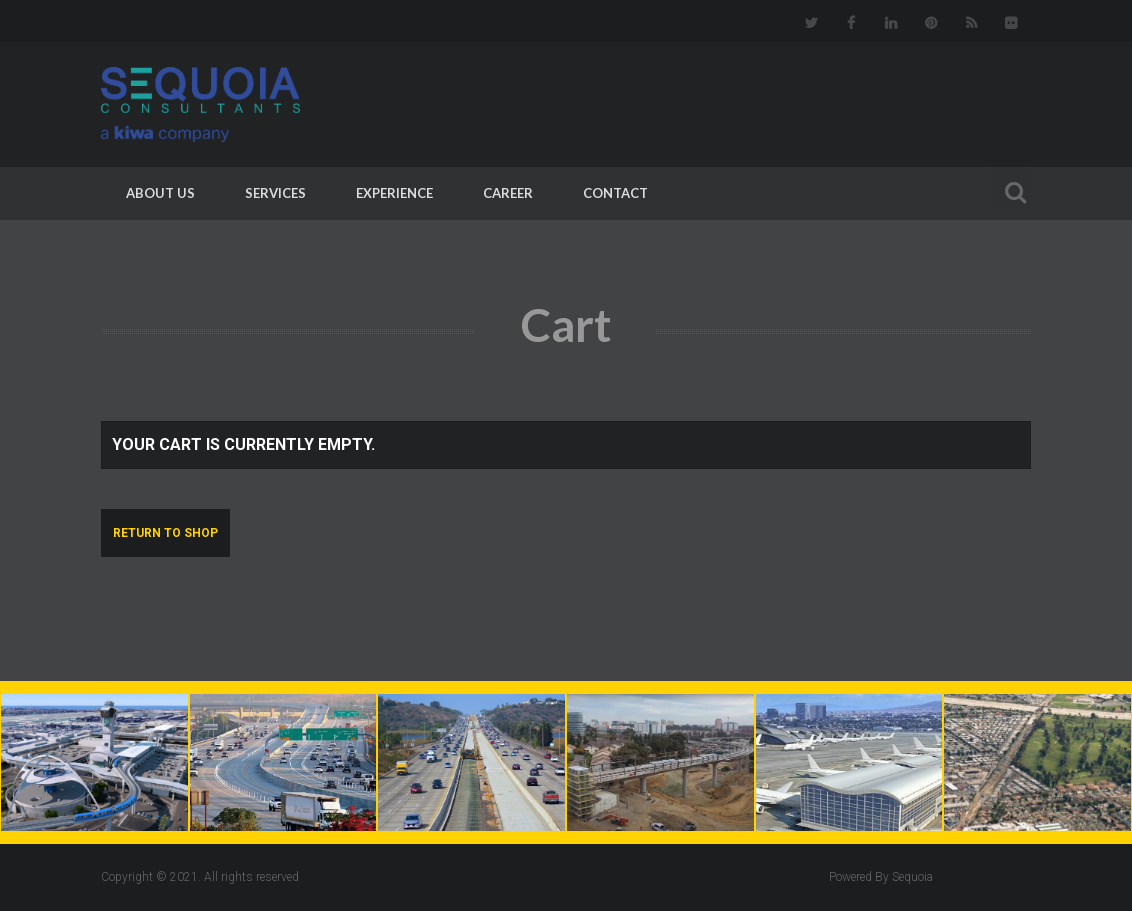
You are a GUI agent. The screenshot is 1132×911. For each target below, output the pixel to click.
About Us (160, 193)
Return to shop (165, 533)
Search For (1011, 189)
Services (275, 193)
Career (508, 193)
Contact (615, 193)
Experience (394, 193)
